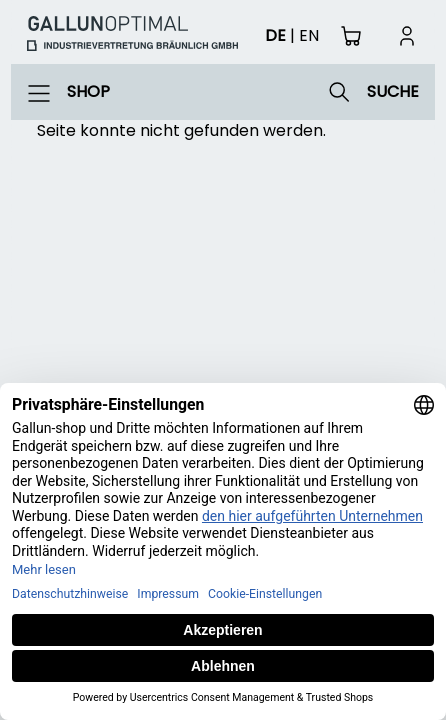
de (275, 35)
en (309, 35)
